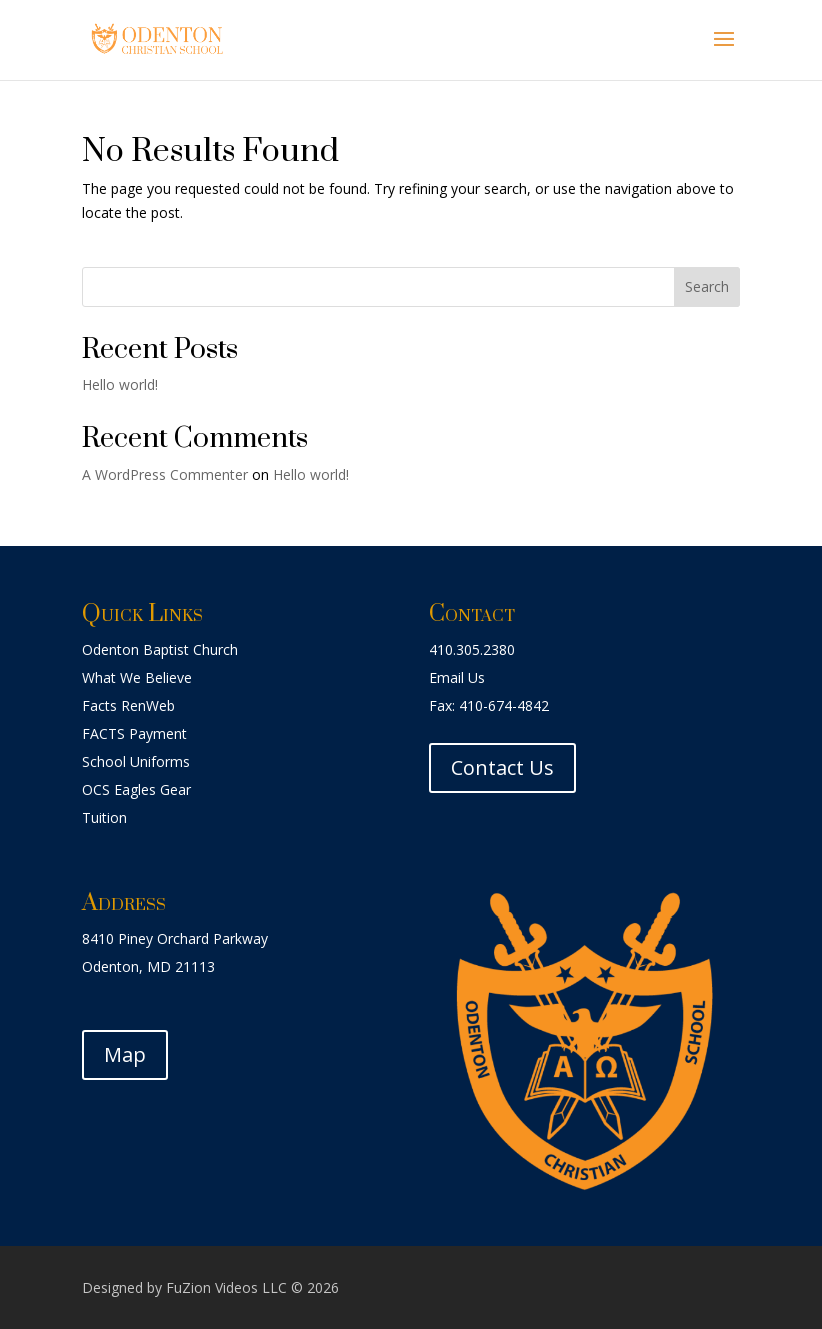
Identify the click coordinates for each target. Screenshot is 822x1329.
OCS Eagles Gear (136, 789)
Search (707, 286)
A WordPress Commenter (165, 474)
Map (125, 1054)
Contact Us (502, 767)
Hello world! (120, 384)
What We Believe (137, 677)
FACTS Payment (134, 733)
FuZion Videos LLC (228, 1287)
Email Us (457, 677)
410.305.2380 (472, 649)
